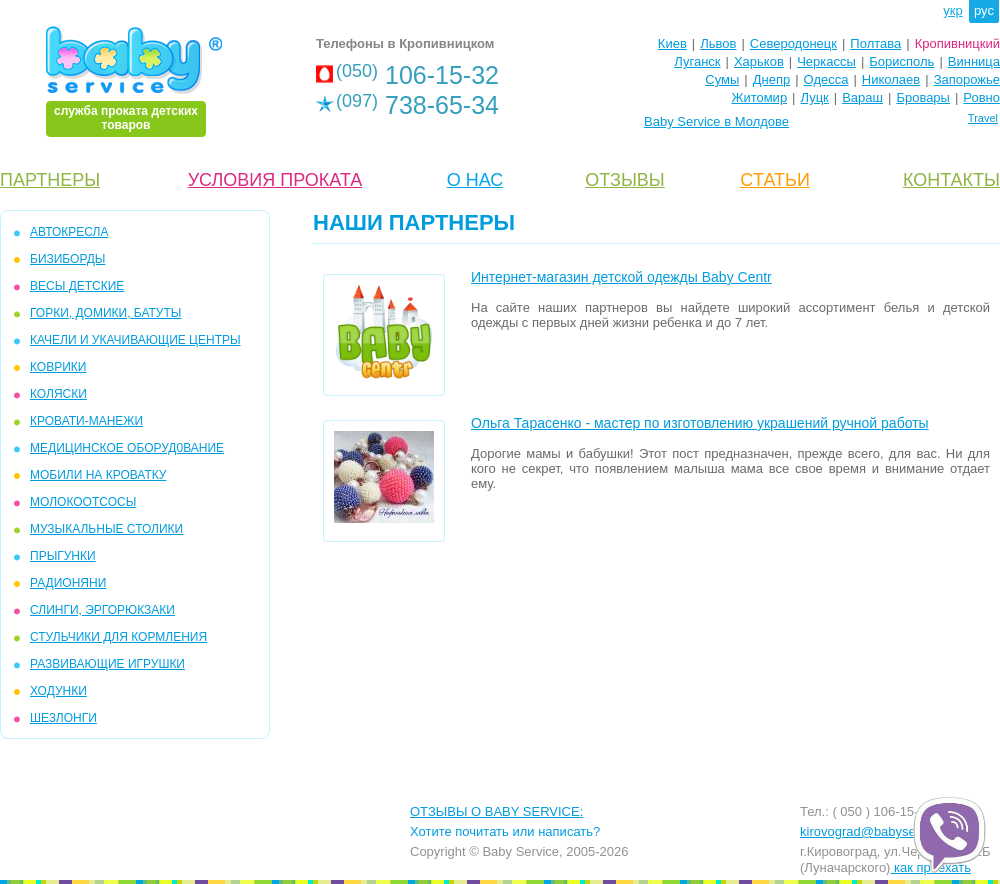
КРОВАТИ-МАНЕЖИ (86, 421)
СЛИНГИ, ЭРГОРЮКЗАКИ (102, 610)
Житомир (759, 97)
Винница (974, 61)
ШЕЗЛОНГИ (63, 718)
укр (952, 10)
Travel (983, 118)
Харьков (759, 61)
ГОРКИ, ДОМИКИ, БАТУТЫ (105, 313)
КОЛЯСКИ (58, 394)
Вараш (862, 97)
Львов (718, 43)
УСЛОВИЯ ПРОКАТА (275, 180)
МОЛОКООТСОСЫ (83, 502)
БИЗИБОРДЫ (67, 259)
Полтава (875, 43)
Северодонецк (793, 43)
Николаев (891, 79)
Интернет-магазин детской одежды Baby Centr (621, 277)
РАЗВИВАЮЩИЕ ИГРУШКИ (107, 664)
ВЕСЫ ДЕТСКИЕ (77, 286)
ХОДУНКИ (58, 691)
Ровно (981, 97)
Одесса (826, 79)
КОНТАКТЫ (951, 180)
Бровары (923, 97)
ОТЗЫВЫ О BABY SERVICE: (496, 811)
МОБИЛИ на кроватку (98, 475)
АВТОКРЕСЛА (69, 232)
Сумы (722, 79)
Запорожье (967, 79)
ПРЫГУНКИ (63, 556)
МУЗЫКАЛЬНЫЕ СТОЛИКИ (106, 529)
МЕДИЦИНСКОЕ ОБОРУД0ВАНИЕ (127, 448)
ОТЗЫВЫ (625, 180)
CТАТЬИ (775, 180)
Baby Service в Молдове (716, 121)
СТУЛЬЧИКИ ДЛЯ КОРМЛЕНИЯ (118, 637)
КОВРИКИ (58, 367)
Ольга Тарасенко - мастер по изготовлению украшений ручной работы (700, 423)
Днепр (771, 79)
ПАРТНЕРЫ (50, 180)
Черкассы (826, 61)
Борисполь (901, 61)
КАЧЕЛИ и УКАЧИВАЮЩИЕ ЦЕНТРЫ (135, 340)
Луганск (697, 61)
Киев (672, 43)
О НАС (475, 180)
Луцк (815, 97)
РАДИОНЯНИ (68, 583)
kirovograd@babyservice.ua (880, 831)
